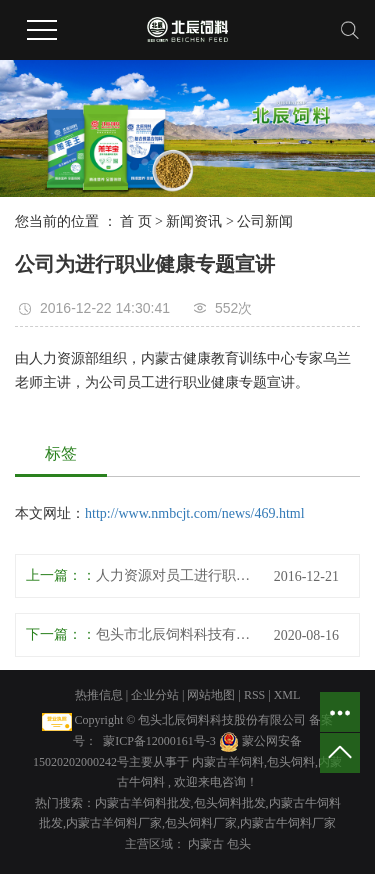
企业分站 (155, 695)
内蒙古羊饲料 (228, 762)
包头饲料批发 (230, 803)
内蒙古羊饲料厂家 (114, 823)
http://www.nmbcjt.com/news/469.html (195, 513)
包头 (239, 844)
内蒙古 (207, 844)
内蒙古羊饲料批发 (143, 803)
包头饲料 (291, 762)
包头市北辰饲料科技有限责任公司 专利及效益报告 (177, 634)
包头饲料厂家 (201, 823)
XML (287, 695)
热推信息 (99, 695)
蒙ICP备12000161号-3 (159, 741)
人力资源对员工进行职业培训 (177, 575)
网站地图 (212, 695)
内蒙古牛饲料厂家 (288, 823)
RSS (254, 695)
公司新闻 (265, 221)
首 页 (136, 221)
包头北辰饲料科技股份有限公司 (222, 720)
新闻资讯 (194, 221)
